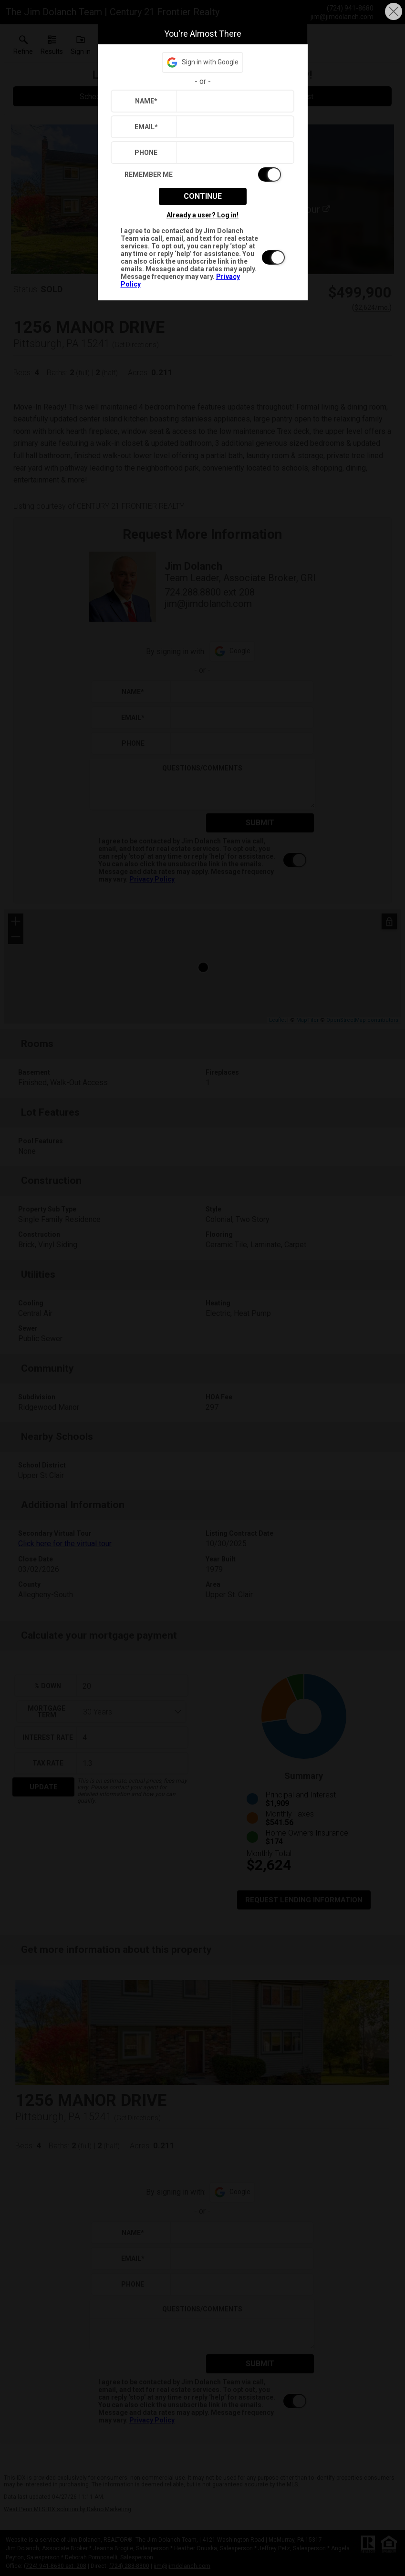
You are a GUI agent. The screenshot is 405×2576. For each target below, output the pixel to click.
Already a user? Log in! (202, 215)
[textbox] (233, 101)
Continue (203, 196)
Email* (146, 127)
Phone (146, 152)
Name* (146, 101)
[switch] (202, 174)
